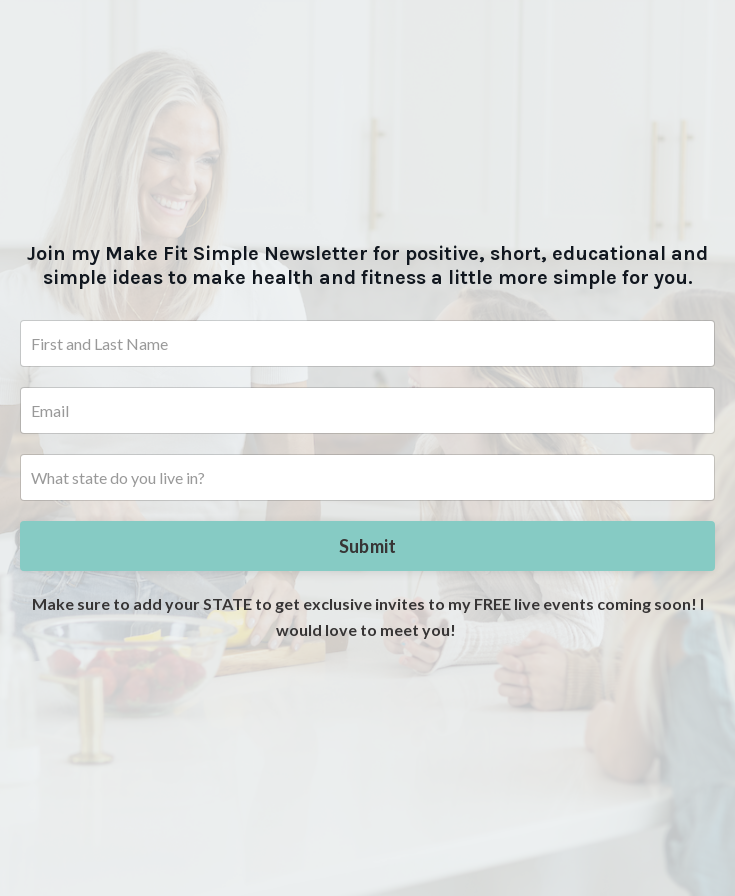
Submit (368, 546)
